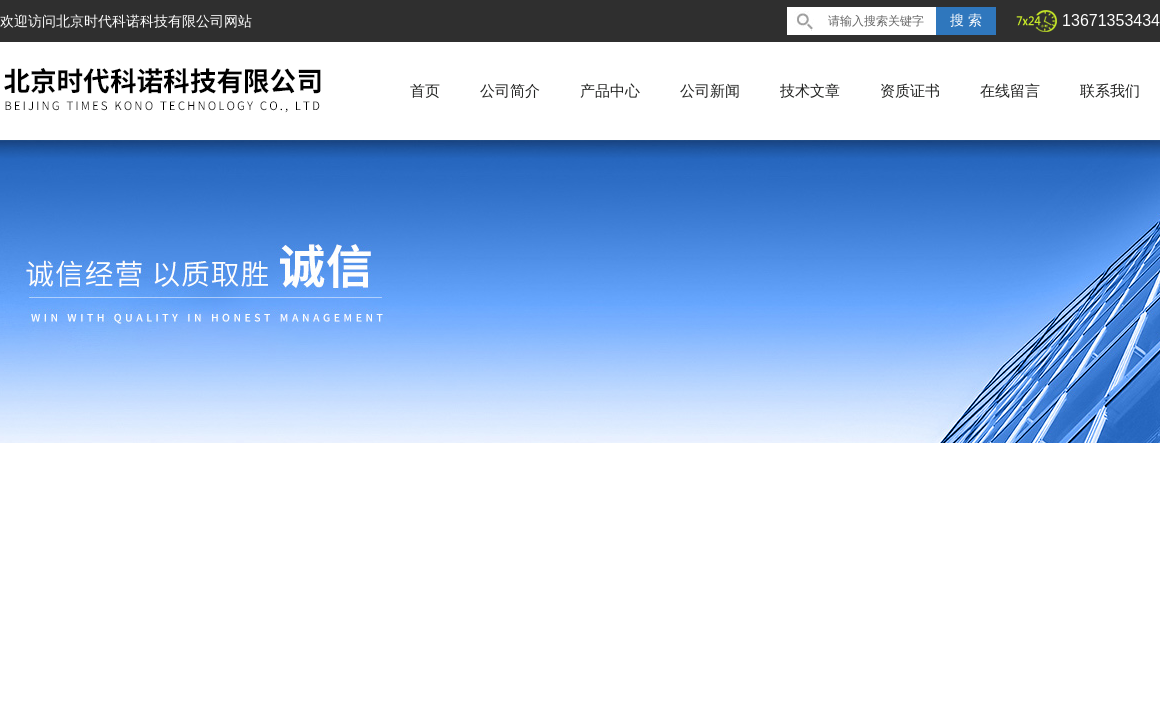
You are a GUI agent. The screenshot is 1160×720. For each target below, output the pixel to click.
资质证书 (910, 90)
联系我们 (1110, 90)
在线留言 (1010, 90)
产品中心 (610, 90)
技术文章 (810, 90)
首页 (425, 90)
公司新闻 (710, 90)
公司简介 (510, 90)
